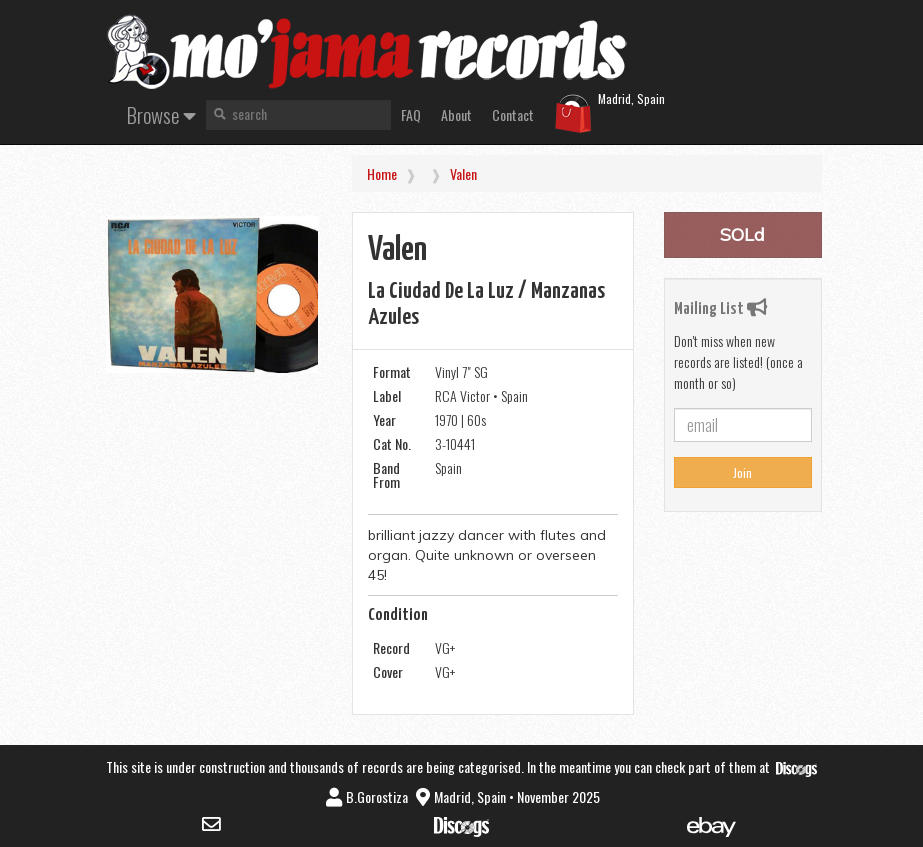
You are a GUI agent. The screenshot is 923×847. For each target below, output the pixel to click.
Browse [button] (161, 114)
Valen (463, 173)
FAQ (411, 114)
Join (742, 472)
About (456, 114)
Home (382, 173)
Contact (513, 114)
